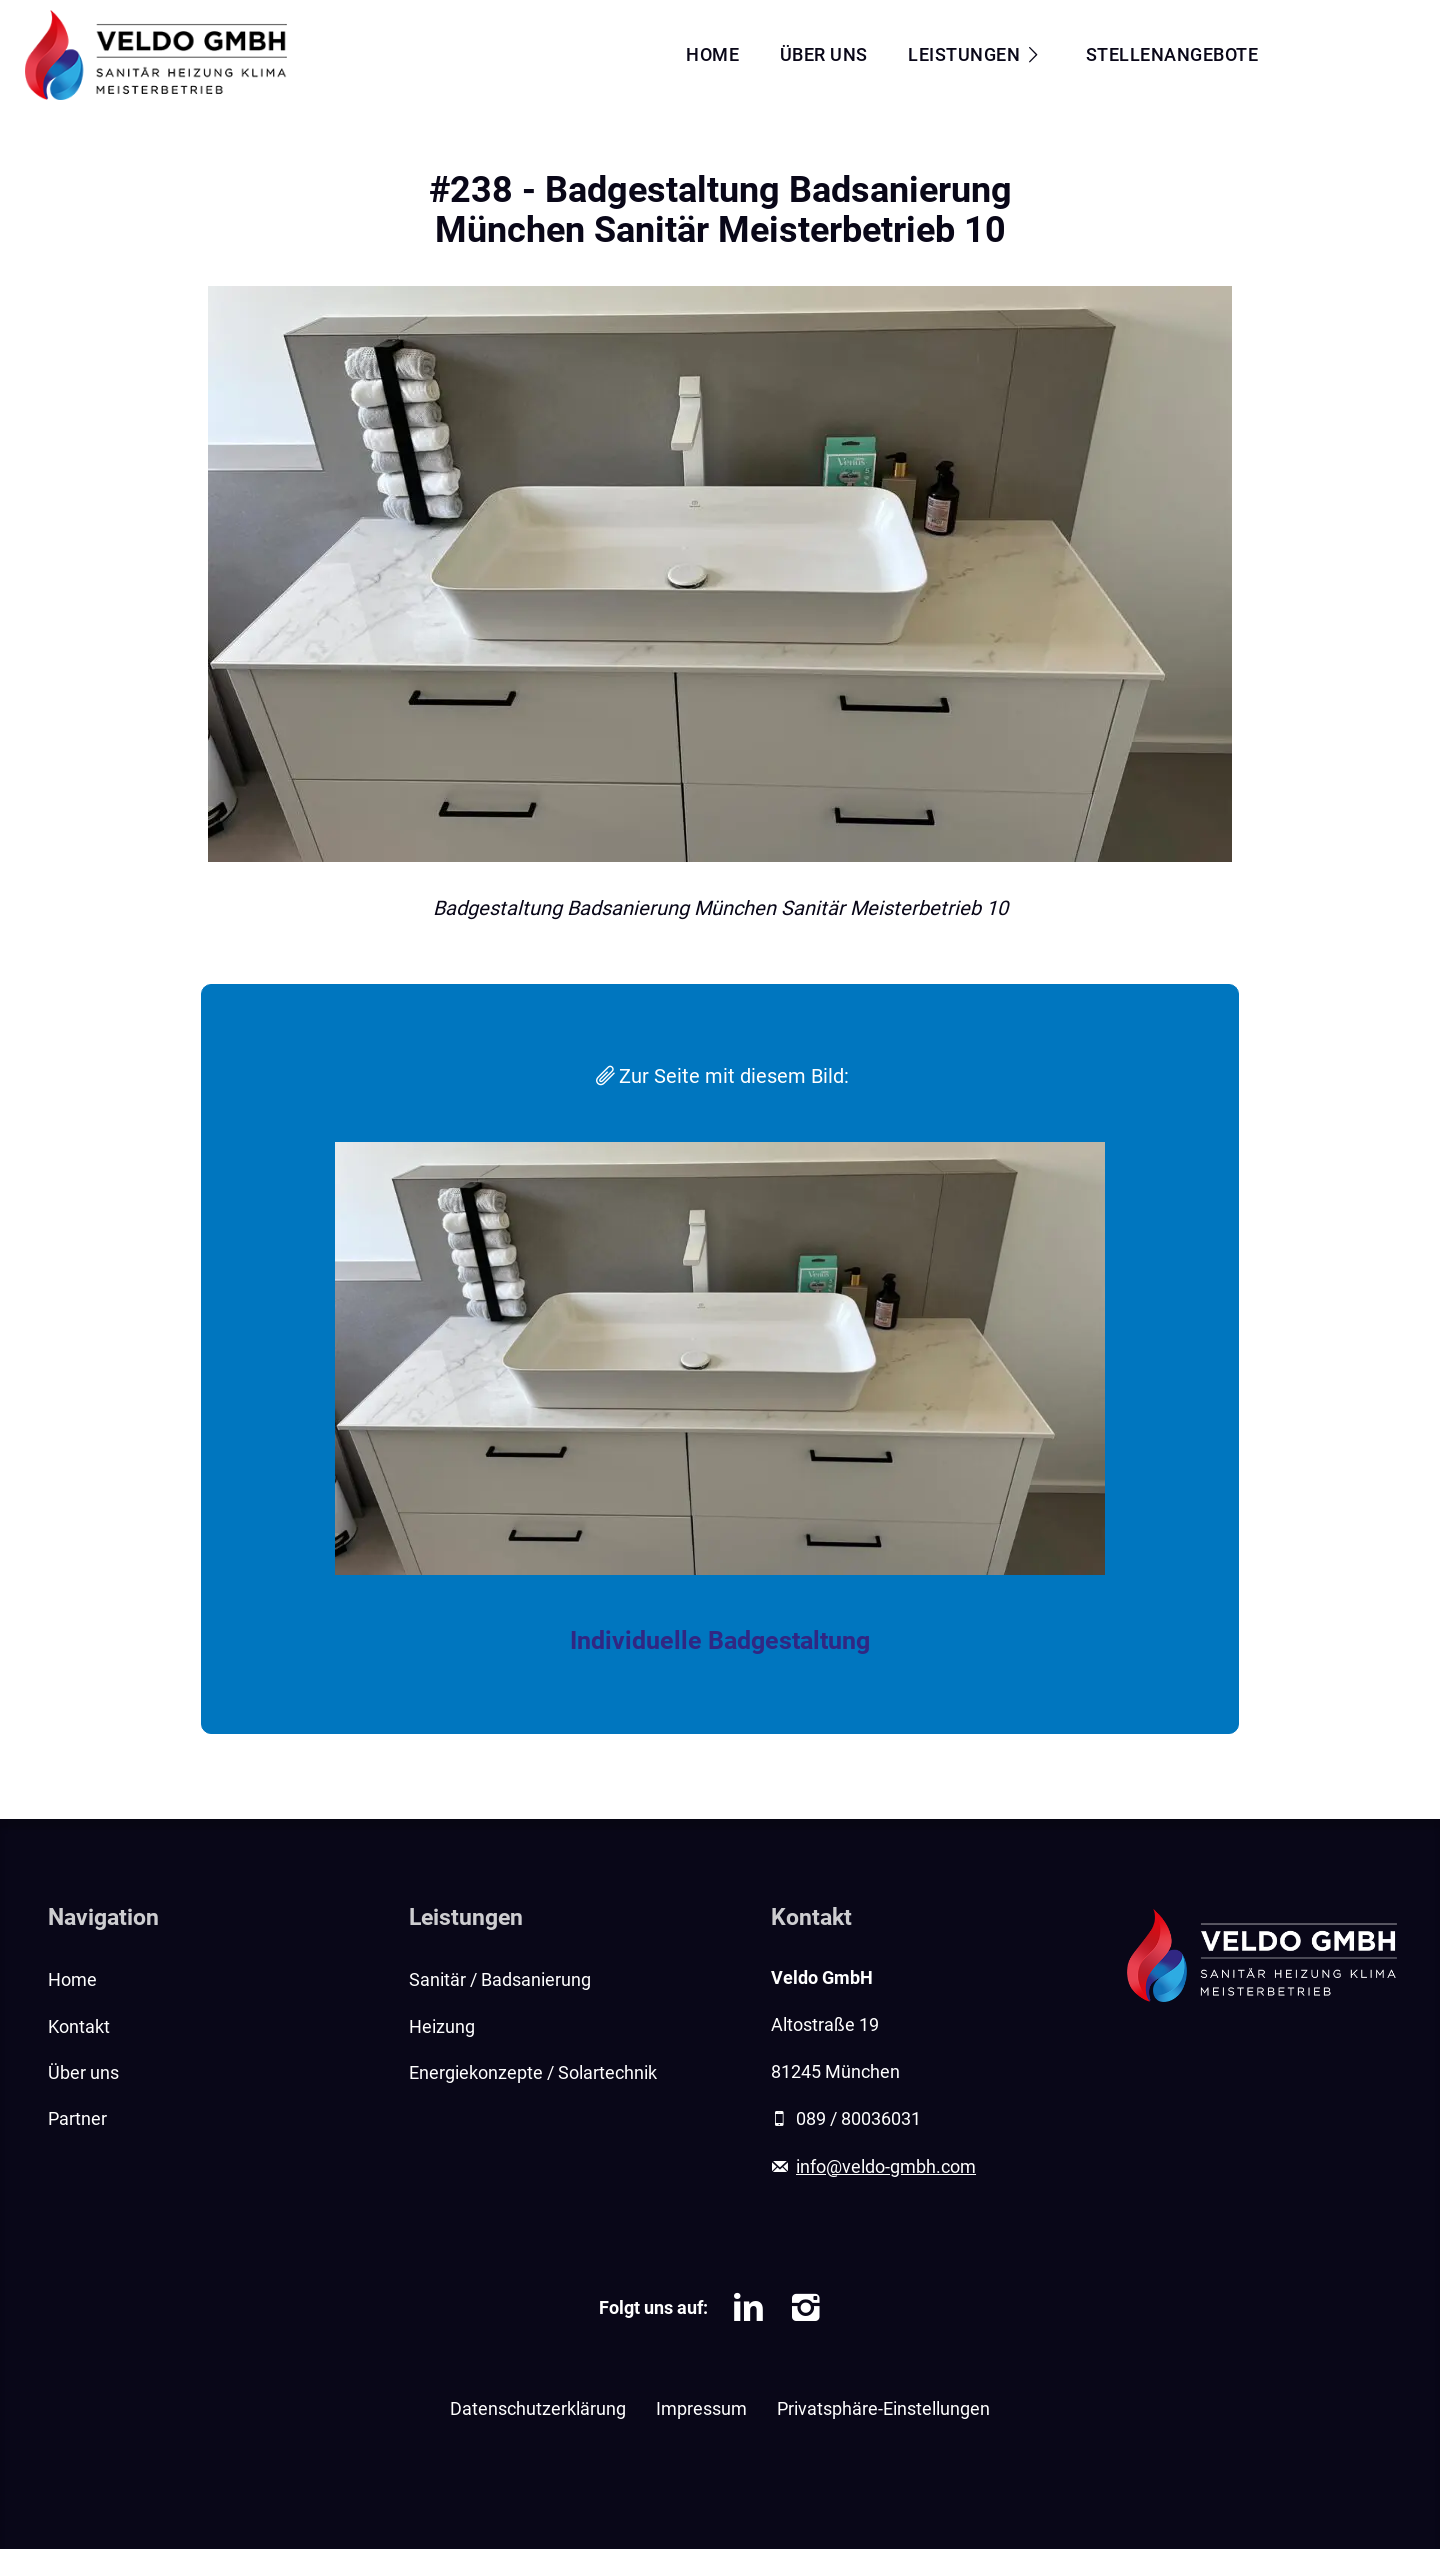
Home (712, 55)
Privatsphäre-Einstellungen (883, 2409)
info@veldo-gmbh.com (886, 2167)
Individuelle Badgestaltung (720, 1640)
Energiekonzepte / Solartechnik (533, 2073)
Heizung (442, 2027)
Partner (77, 2119)
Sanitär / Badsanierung (500, 1980)
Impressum (701, 2409)
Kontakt (1355, 55)
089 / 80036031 (858, 2119)
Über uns (824, 55)
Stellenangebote (1172, 55)
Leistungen (964, 55)
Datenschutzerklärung (538, 2409)
